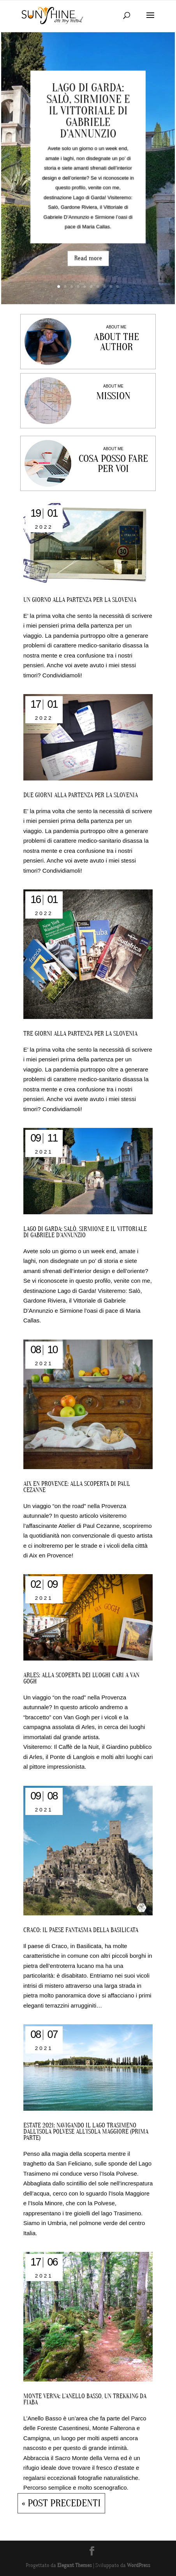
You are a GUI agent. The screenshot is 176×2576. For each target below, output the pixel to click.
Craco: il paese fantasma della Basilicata (80, 1930)
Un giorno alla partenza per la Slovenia (79, 599)
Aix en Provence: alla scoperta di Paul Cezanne (76, 1487)
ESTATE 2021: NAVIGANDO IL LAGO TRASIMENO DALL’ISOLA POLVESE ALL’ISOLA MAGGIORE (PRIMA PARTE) (85, 2131)
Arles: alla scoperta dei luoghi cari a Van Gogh (81, 1678)
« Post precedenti (61, 2503)
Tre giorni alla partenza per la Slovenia (80, 1033)
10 (113, 268)
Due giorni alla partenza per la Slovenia (80, 795)
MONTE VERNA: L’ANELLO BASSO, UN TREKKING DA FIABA (84, 2399)
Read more (88, 244)
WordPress (138, 2565)
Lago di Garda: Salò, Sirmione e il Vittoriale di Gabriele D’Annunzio (88, 120)
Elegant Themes (74, 2565)
